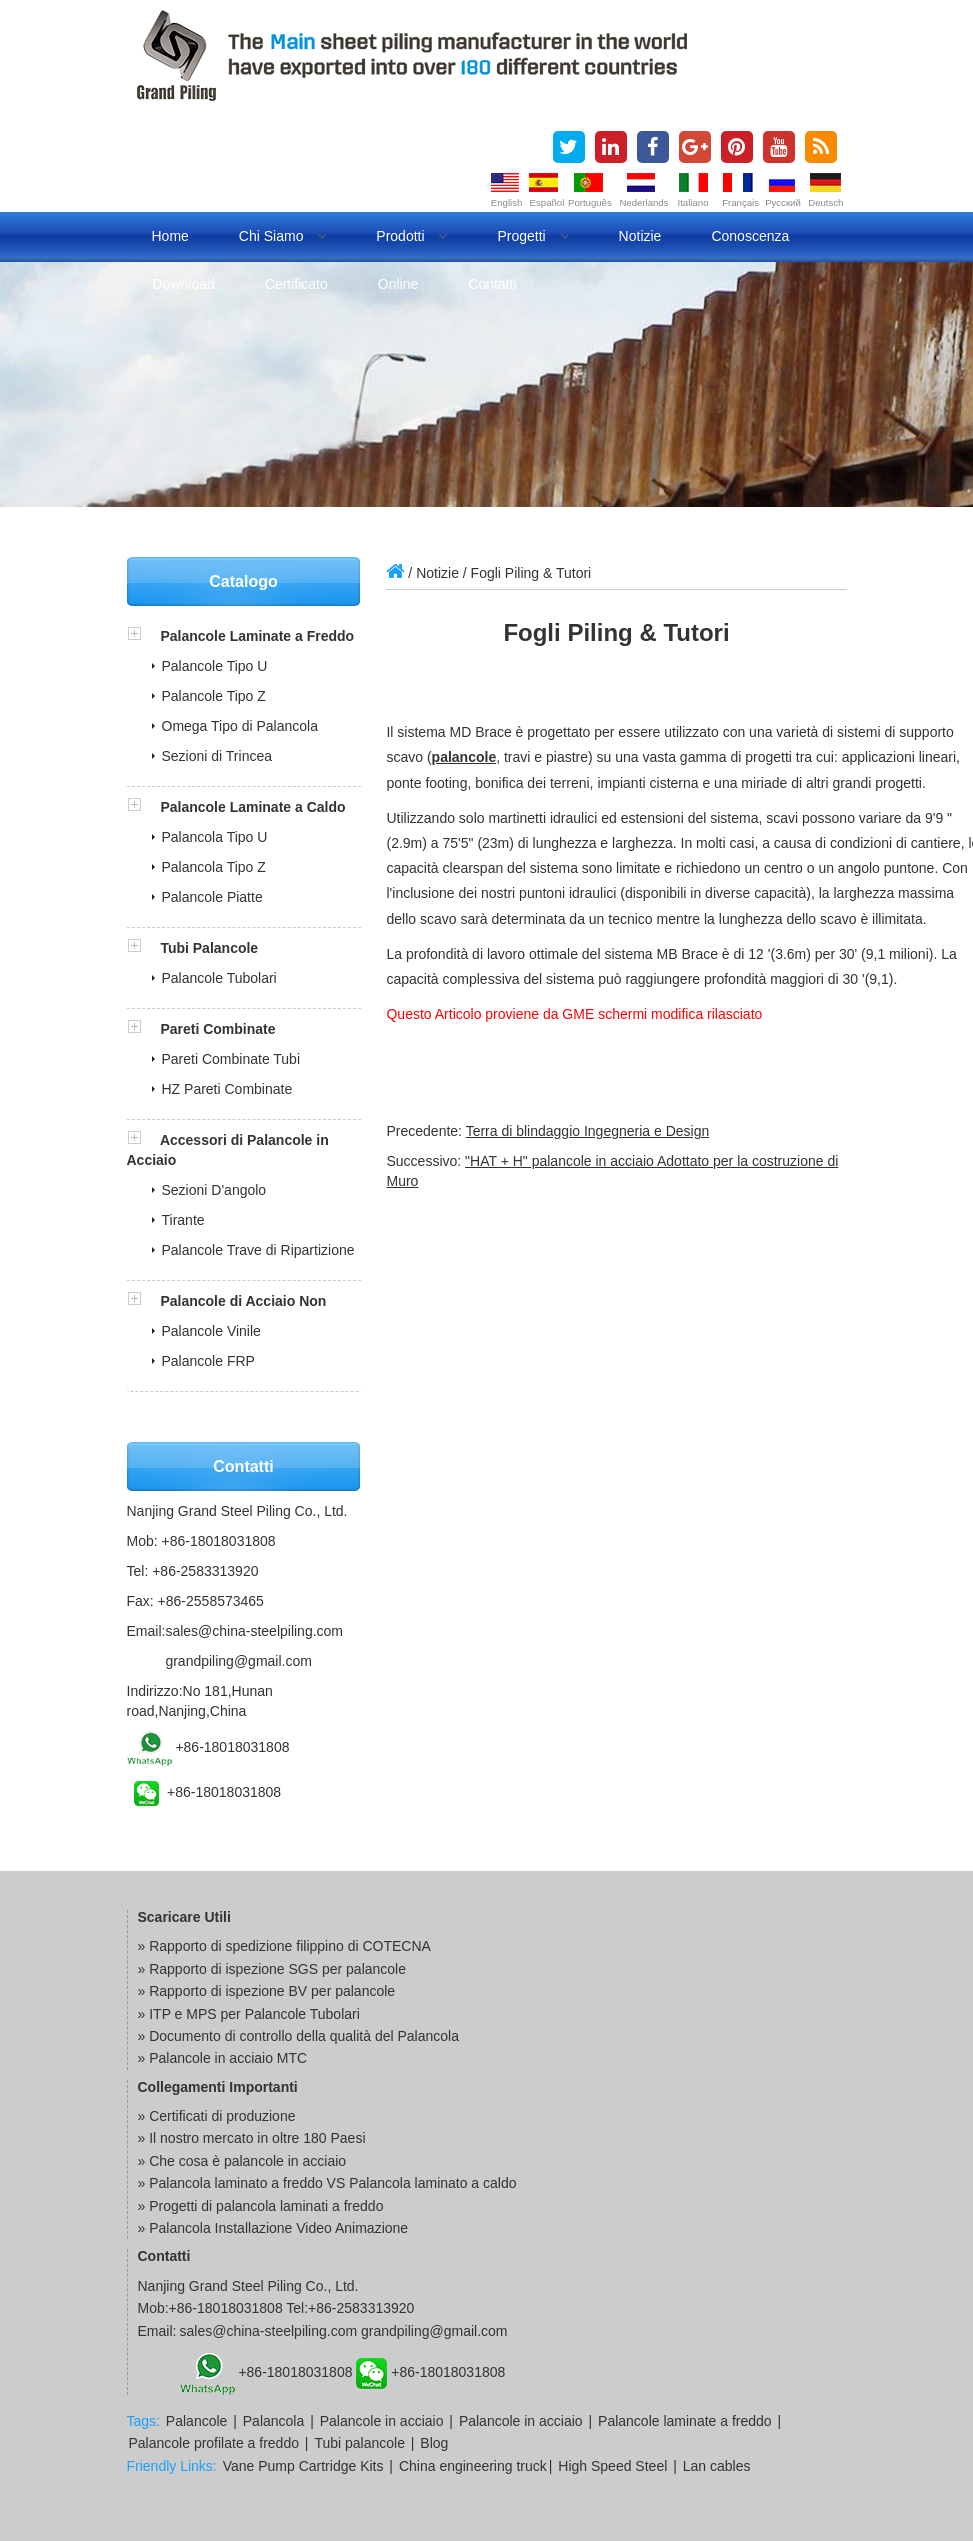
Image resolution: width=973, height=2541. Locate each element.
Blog (434, 2443)
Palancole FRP (208, 1361)
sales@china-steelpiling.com (254, 1631)
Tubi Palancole (209, 948)
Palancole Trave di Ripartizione (258, 1250)
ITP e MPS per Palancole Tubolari (254, 2014)
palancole (464, 757)
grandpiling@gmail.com (238, 1661)
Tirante (183, 1220)
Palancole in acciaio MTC (228, 2058)
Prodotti (411, 236)
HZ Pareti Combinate (227, 1089)
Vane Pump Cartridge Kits (303, 2466)
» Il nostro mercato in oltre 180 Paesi (252, 2138)
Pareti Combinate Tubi (231, 1059)
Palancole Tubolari (219, 978)
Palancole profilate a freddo (214, 2443)
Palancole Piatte (212, 897)
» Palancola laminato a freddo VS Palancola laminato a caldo (327, 2183)
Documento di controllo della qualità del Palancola (304, 2036)
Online (398, 284)
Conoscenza (750, 236)
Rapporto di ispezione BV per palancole (272, 1991)
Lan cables (717, 2466)
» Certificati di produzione (217, 2116)
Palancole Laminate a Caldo (252, 807)
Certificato (296, 284)
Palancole (197, 2421)
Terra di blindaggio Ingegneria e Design (588, 1131)
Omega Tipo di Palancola (240, 726)
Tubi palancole (359, 2443)
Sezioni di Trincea (217, 756)
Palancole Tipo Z (214, 696)
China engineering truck (473, 2466)
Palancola (274, 2421)
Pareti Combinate (217, 1029)
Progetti (532, 236)
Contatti (492, 284)
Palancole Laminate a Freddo (257, 636)
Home (170, 236)
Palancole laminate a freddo (685, 2421)
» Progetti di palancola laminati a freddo (261, 2206)
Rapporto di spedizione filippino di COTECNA (290, 1946)
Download (184, 284)
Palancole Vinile (211, 1331)
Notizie (640, 236)
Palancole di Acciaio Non (243, 1301)
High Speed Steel (612, 2466)
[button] (144, 636)
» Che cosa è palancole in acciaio (242, 2161)
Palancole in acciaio (382, 2421)
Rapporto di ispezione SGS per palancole (277, 1969)
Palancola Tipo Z (214, 867)
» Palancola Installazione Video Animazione (273, 2228)
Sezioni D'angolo (214, 1190)
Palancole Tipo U (215, 666)
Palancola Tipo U (215, 837)
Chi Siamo (282, 236)
